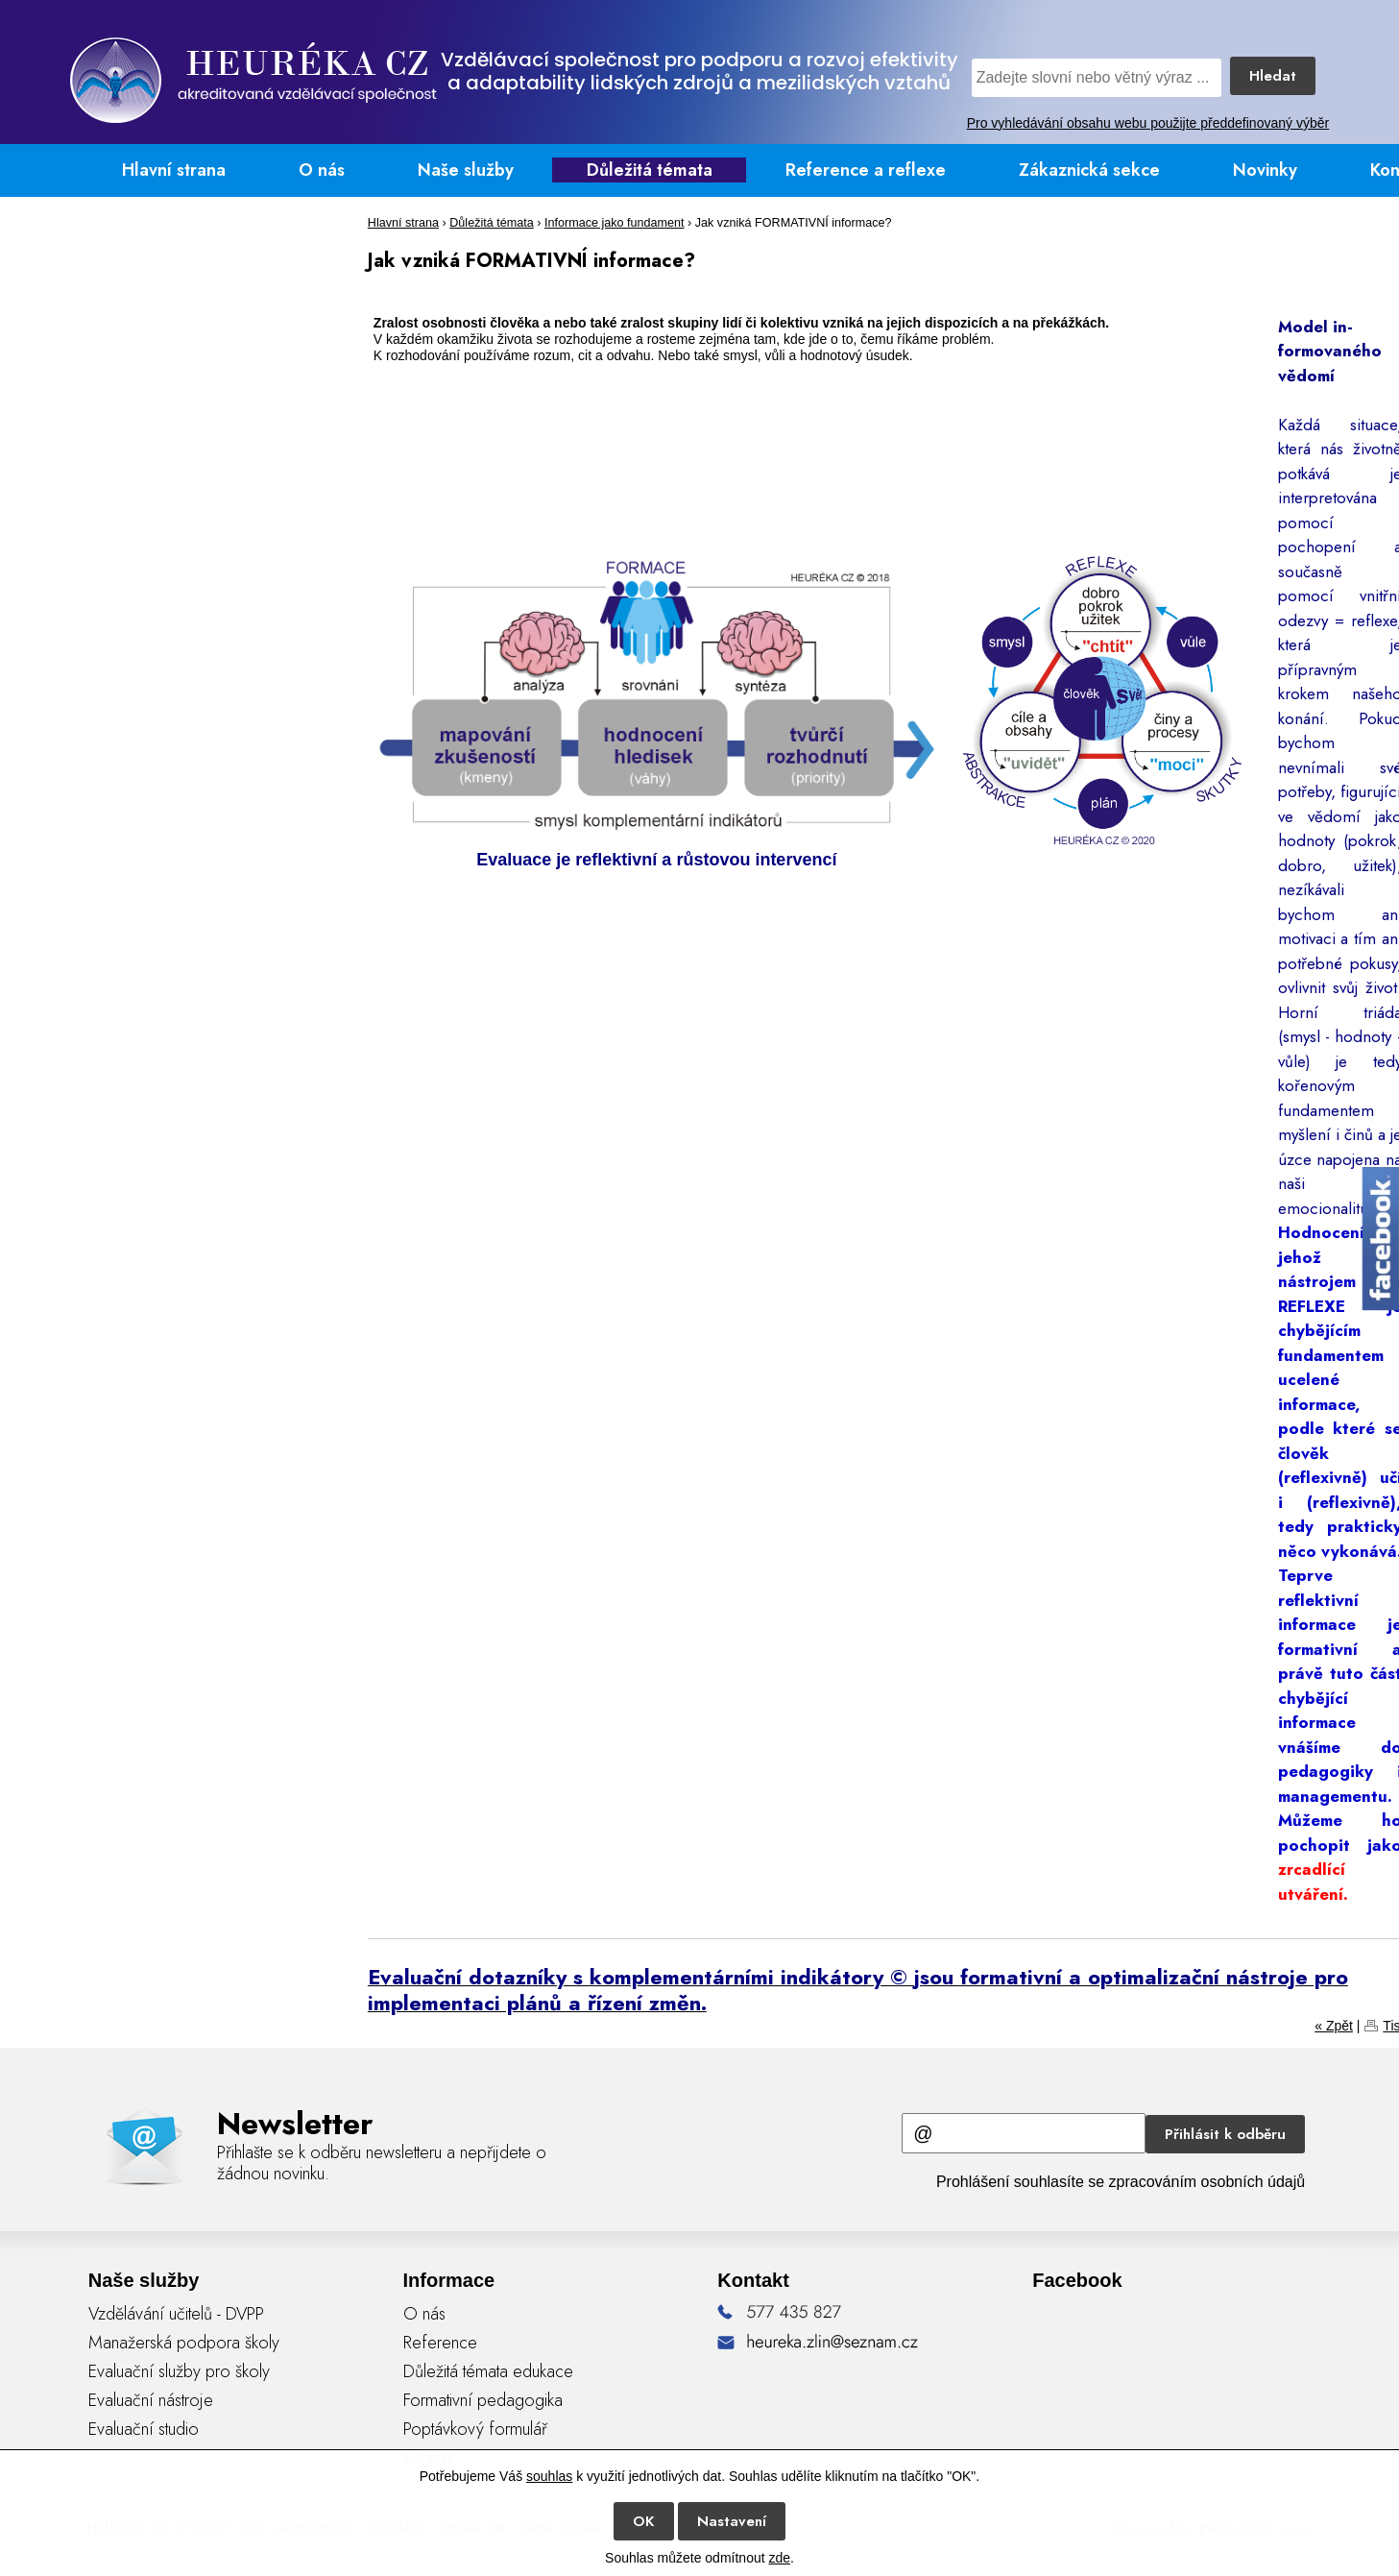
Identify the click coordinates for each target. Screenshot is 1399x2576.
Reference (440, 2342)
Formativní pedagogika (483, 2400)
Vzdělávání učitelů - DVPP (176, 2313)
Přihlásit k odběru (1225, 2134)
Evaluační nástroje (150, 2400)
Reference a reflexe (865, 170)
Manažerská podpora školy (183, 2342)
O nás (322, 170)
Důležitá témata (649, 170)
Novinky (1265, 170)
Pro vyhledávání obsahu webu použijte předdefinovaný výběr (1148, 123)
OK (644, 2521)
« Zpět (1334, 2025)
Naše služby (466, 170)
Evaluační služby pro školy (179, 2371)
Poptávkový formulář (475, 2429)
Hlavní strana (174, 170)
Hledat (1272, 75)
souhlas (549, 2476)
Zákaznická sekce (1089, 170)
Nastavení (731, 2521)
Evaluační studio (143, 2429)
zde (779, 2557)
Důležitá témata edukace (488, 2371)
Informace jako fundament (614, 223)
